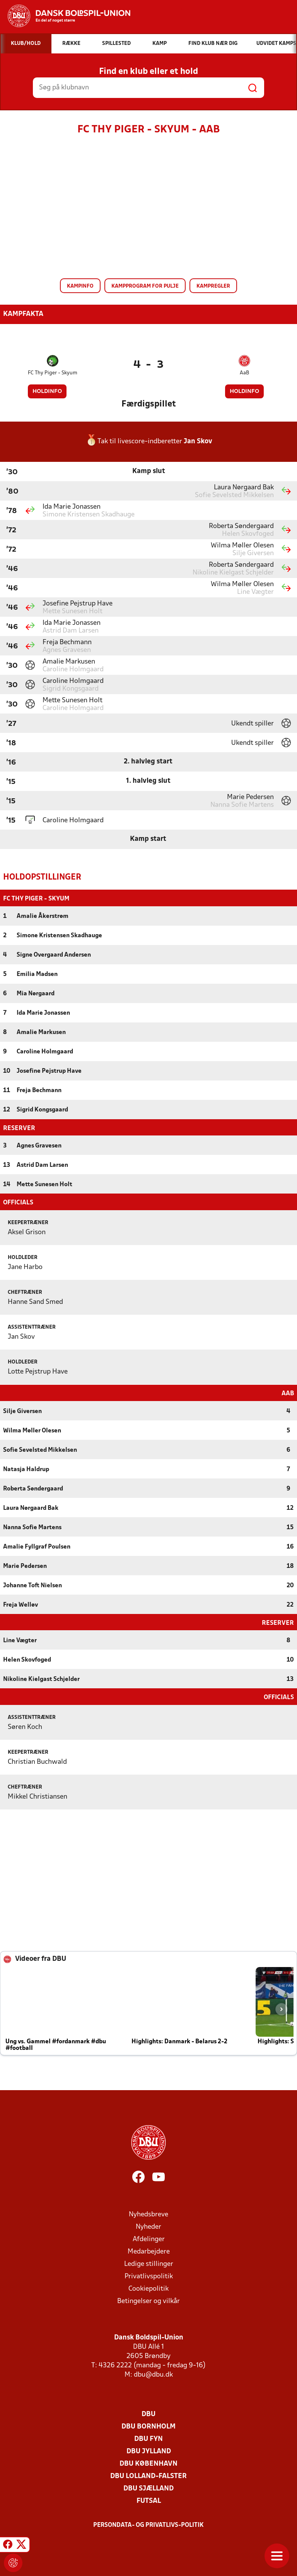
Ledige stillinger (148, 2263)
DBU (148, 2413)
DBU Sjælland (148, 2488)
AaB (244, 373)
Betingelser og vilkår (148, 2300)
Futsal (149, 2500)
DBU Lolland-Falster (148, 2475)
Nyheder (148, 2226)
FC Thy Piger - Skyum (52, 373)
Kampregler (213, 286)
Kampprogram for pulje (145, 286)
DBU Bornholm (148, 2426)
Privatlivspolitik (149, 2275)
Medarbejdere (149, 2251)
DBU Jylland (148, 2450)
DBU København (148, 2463)
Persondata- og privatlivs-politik (148, 2524)
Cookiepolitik (148, 2288)
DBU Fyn (148, 2438)
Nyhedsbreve (148, 2214)
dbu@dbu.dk (153, 2374)
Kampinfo (80, 286)
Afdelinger (149, 2238)
